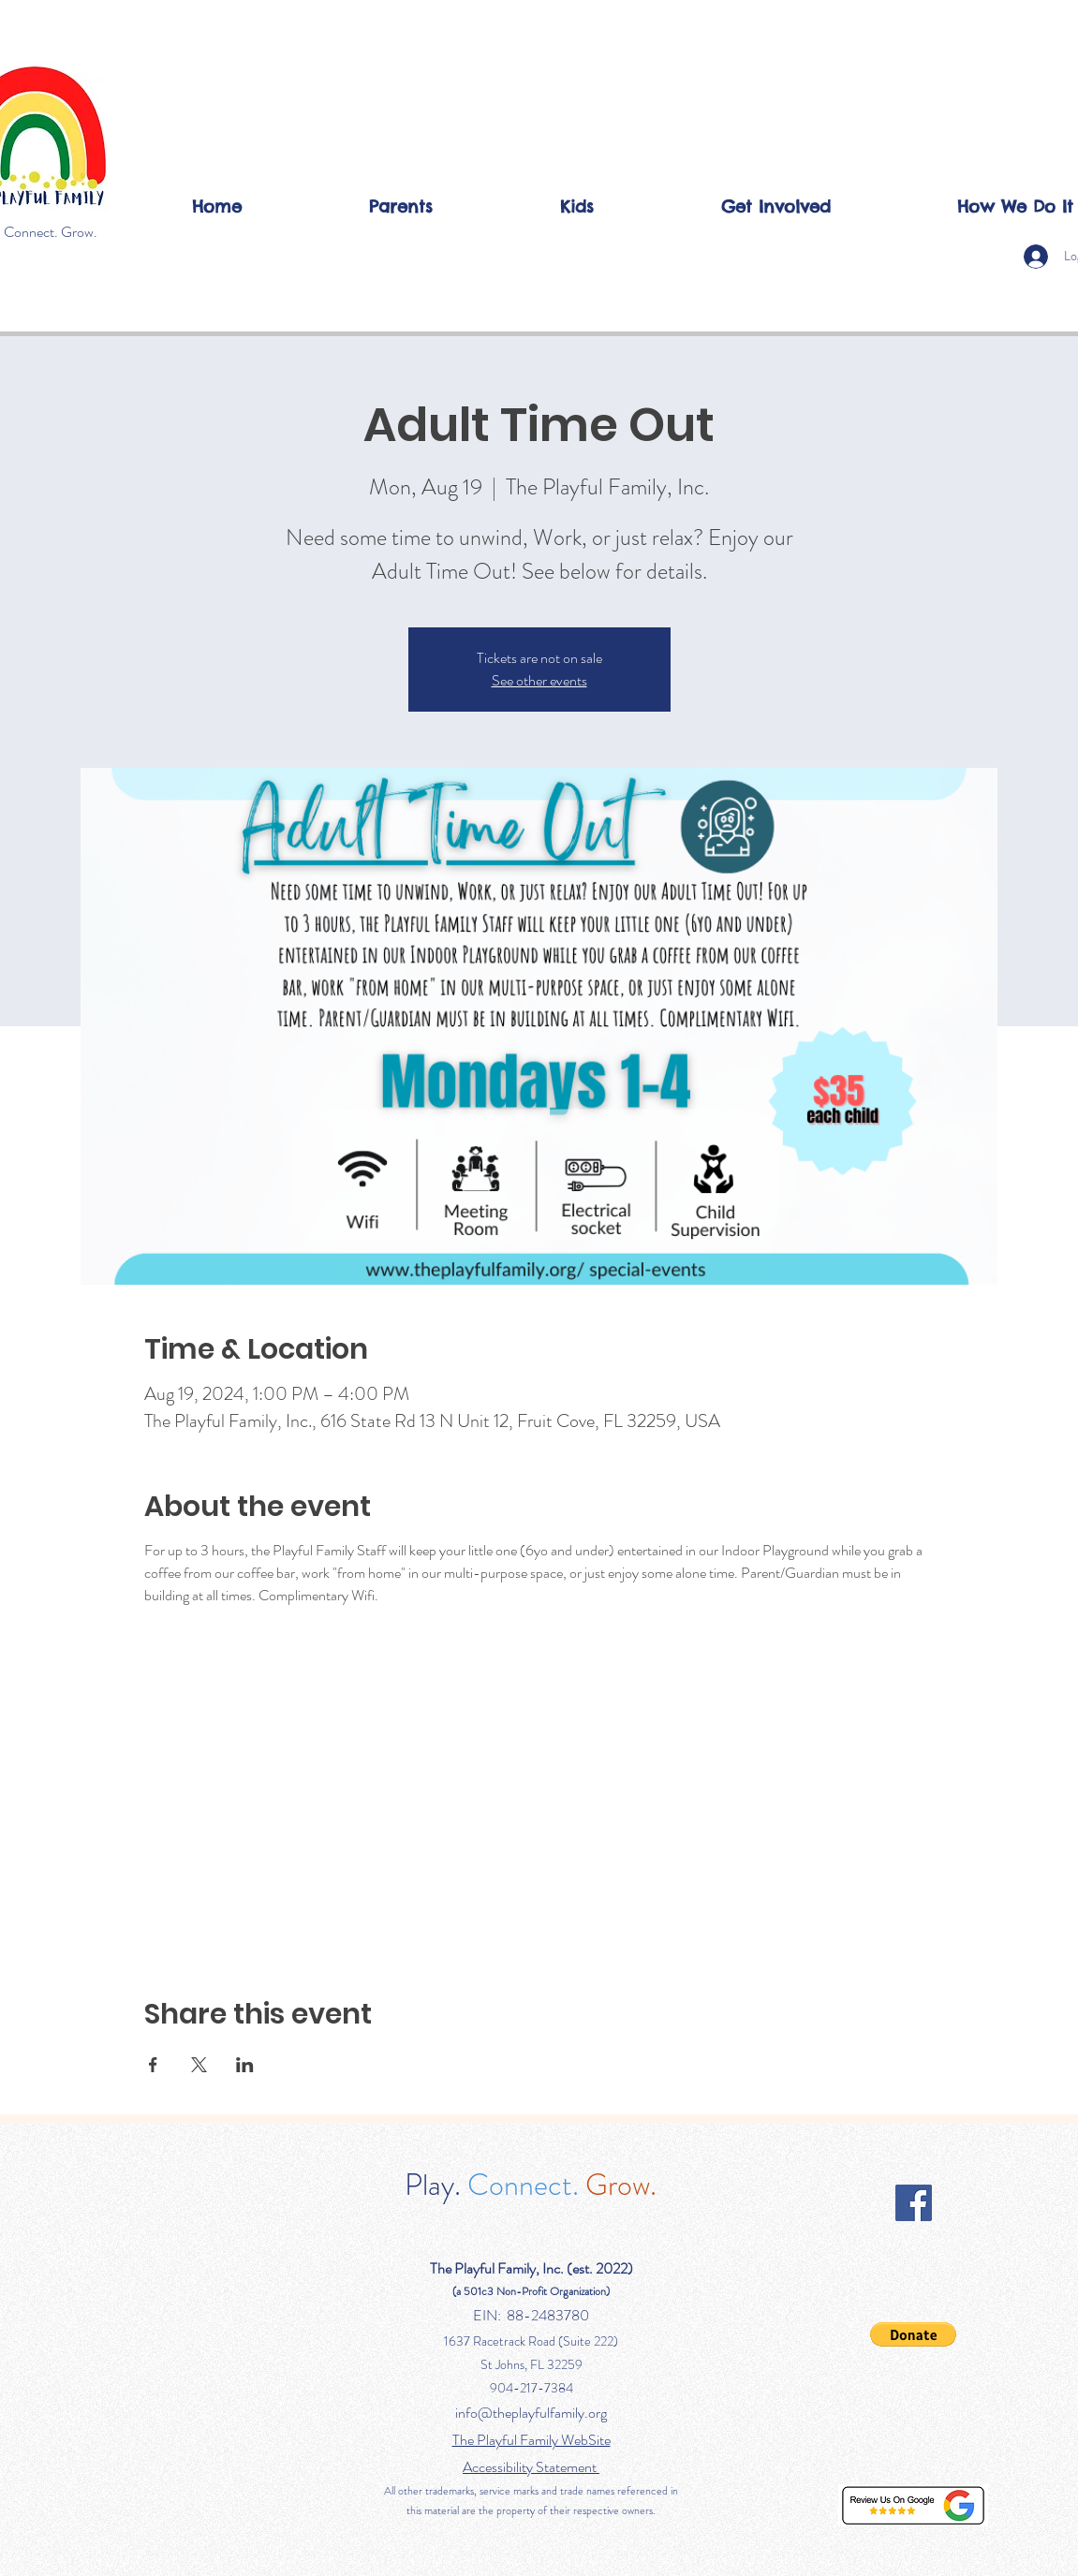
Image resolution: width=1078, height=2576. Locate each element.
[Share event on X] (199, 2064)
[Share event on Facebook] (153, 2064)
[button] (400, 206)
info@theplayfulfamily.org (531, 2412)
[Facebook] (913, 2203)
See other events (539, 680)
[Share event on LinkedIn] (245, 2064)
